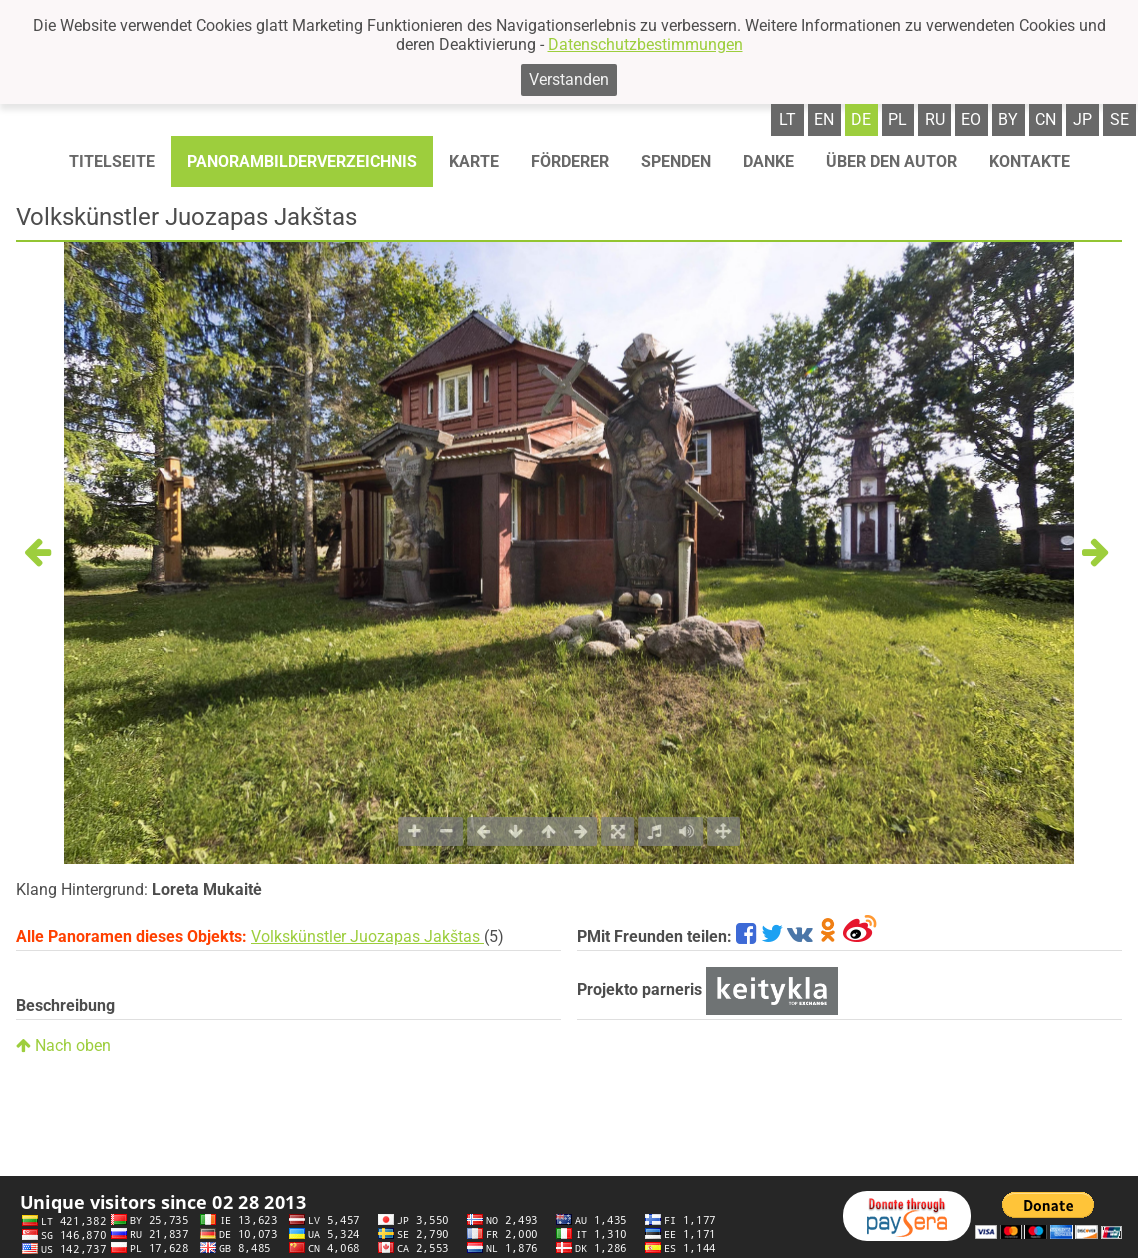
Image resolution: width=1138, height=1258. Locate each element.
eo (971, 119)
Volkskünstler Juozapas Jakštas (367, 936)
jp (1082, 119)
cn (1045, 119)
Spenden (676, 161)
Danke (768, 161)
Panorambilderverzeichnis (302, 161)
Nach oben (63, 1045)
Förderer (570, 161)
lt (787, 119)
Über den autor (891, 161)
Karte (474, 161)
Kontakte (1029, 161)
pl (897, 119)
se (1119, 119)
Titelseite (112, 161)
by (1008, 119)
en (824, 119)
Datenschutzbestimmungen (645, 44)
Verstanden (569, 79)
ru (935, 119)
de (861, 119)
